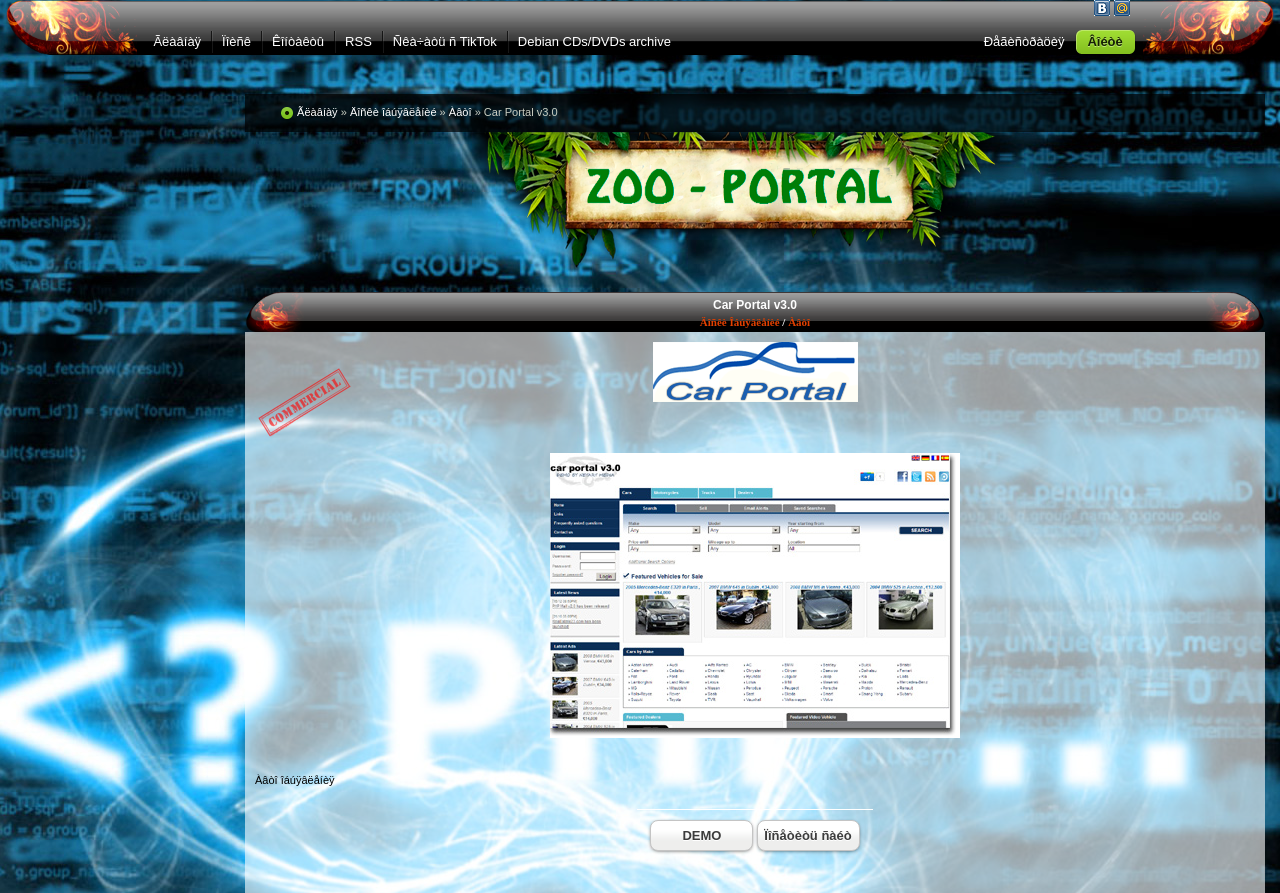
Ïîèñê (236, 41)
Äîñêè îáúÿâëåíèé (740, 322)
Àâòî (799, 322)
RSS (358, 41)
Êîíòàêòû (298, 41)
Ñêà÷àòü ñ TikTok (445, 41)
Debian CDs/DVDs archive (594, 41)
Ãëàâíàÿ (177, 41)
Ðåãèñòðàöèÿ (1024, 41)
